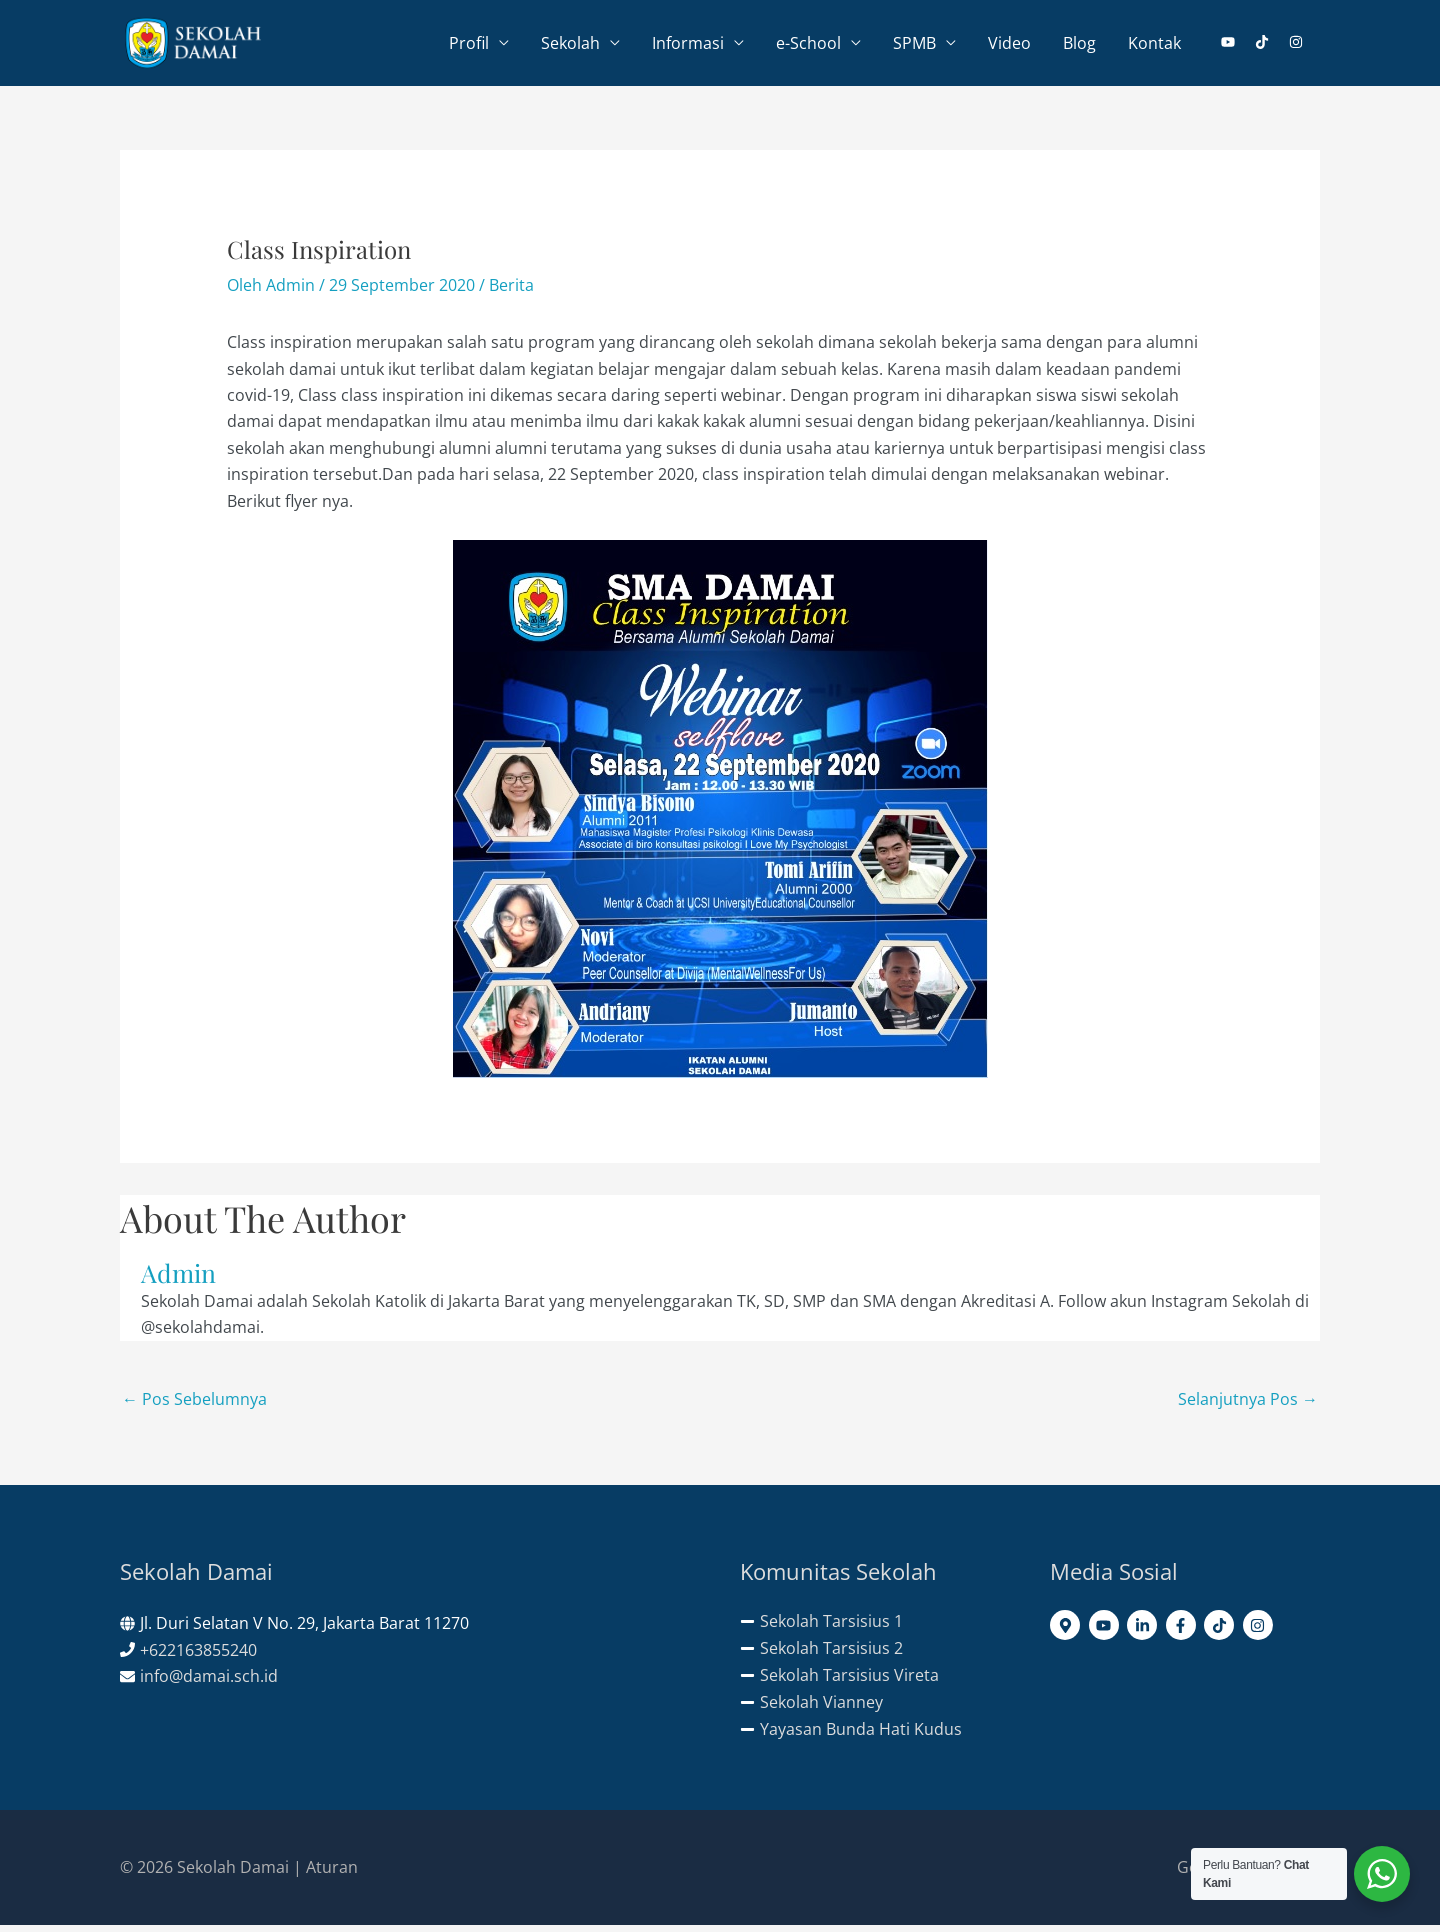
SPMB (914, 46)
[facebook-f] (1183, 1631)
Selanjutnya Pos (1248, 1405)
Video (1009, 46)
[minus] (821, 1627)
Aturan (332, 1873)
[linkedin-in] (1144, 1631)
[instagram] (1296, 45)
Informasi (688, 46)
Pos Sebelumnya (194, 1405)
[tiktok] (1270, 45)
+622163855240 (198, 1656)
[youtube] (1236, 45)
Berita (511, 291)
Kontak (1154, 46)
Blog (1079, 46)
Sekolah (570, 46)
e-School (808, 46)
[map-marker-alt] (1067, 1631)
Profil (469, 46)
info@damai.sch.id (209, 1682)
